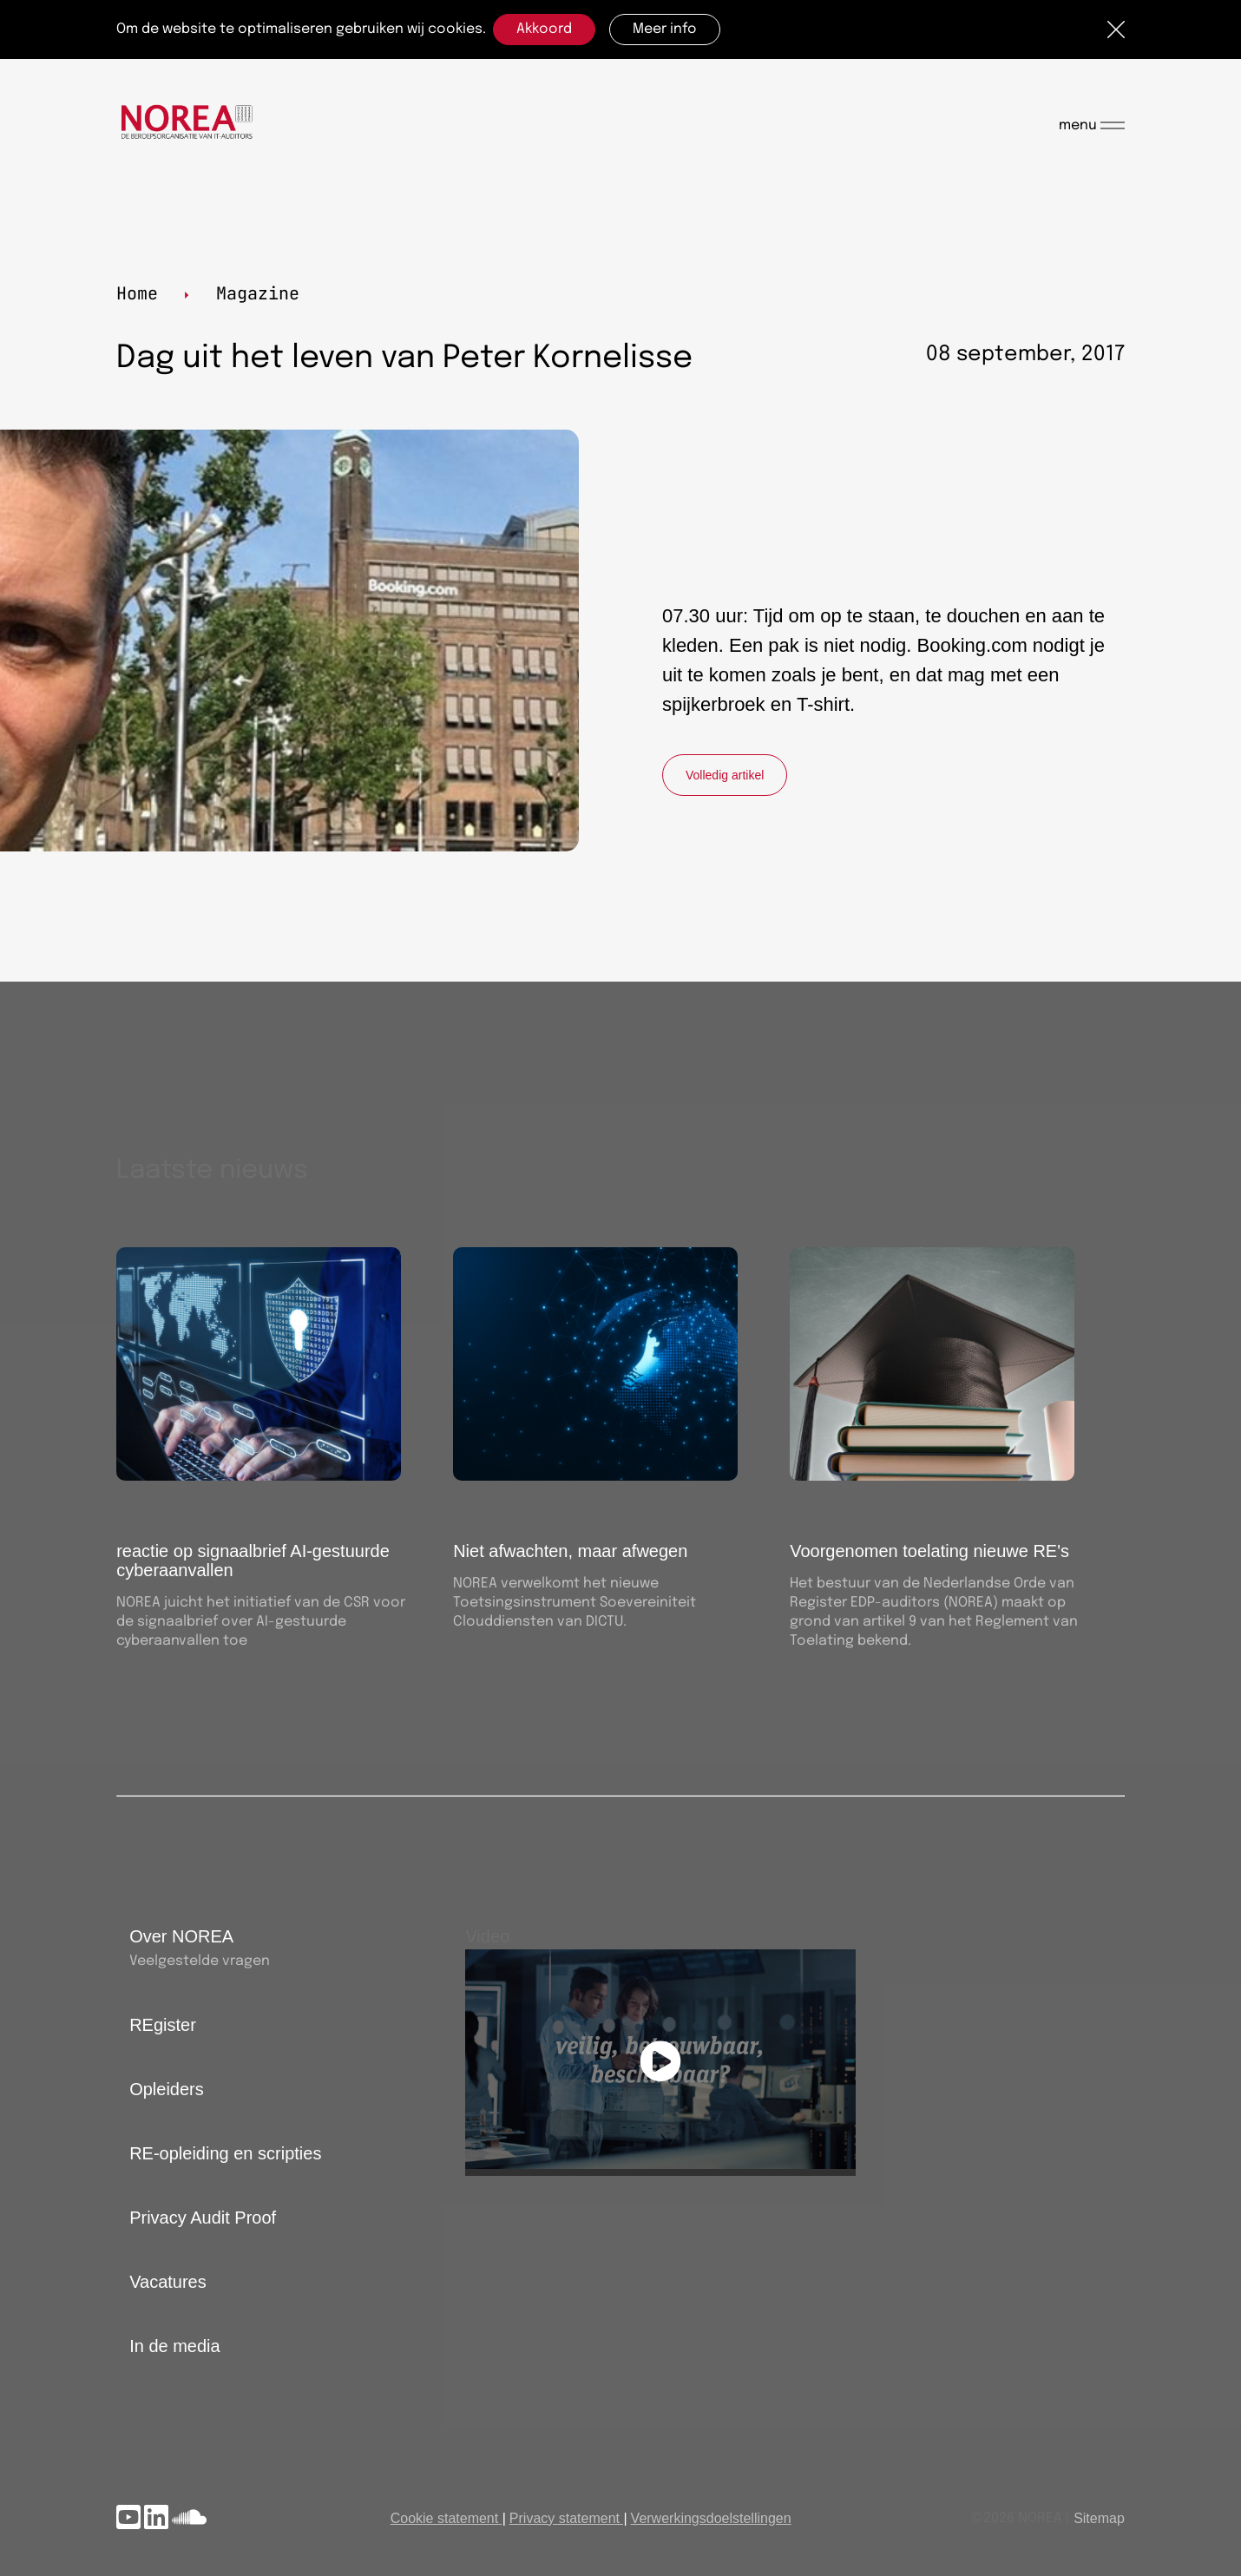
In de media (174, 2346)
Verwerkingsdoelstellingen (711, 2518)
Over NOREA (181, 1936)
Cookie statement (445, 2518)
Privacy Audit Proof (202, 2217)
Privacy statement (564, 2518)
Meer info (665, 29)
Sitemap (1099, 2518)
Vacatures (168, 2281)
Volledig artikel (725, 775)
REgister (162, 2024)
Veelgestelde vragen (199, 1961)
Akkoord (544, 29)
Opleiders (166, 2089)
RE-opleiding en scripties (225, 2153)
